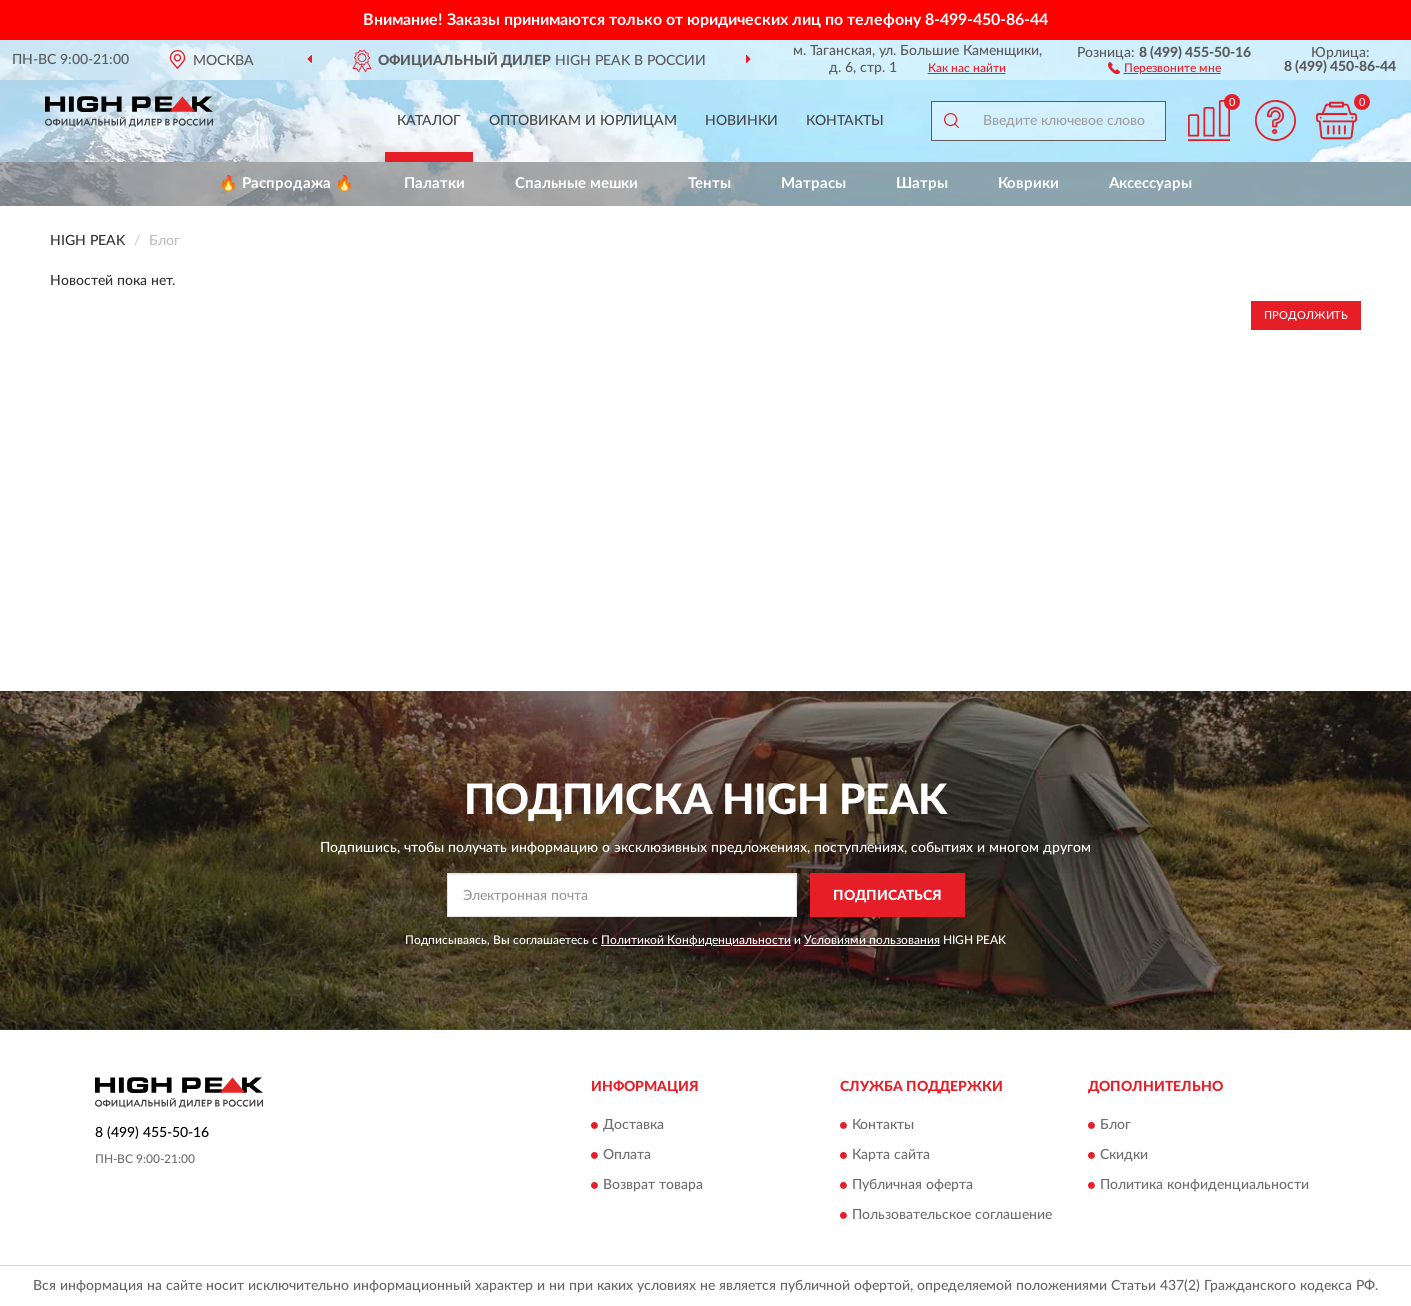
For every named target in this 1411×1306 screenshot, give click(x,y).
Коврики (1028, 183)
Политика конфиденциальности (1204, 1185)
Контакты (845, 121)
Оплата (627, 1155)
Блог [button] (1115, 1125)
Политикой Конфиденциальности (696, 940)
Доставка (633, 1125)
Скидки (1124, 1155)
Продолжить (1306, 315)
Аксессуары (1150, 183)
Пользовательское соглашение (952, 1215)
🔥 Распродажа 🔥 (286, 183)
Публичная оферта (912, 1185)
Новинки (741, 121)
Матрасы (813, 183)
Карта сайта (891, 1155)
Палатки (434, 183)
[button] (1164, 67)
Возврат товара (653, 1185)
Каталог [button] (429, 121)
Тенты (709, 183)
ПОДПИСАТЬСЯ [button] (887, 896)
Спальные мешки (576, 183)
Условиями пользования (872, 940)
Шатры (922, 183)
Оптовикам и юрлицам (583, 121)
